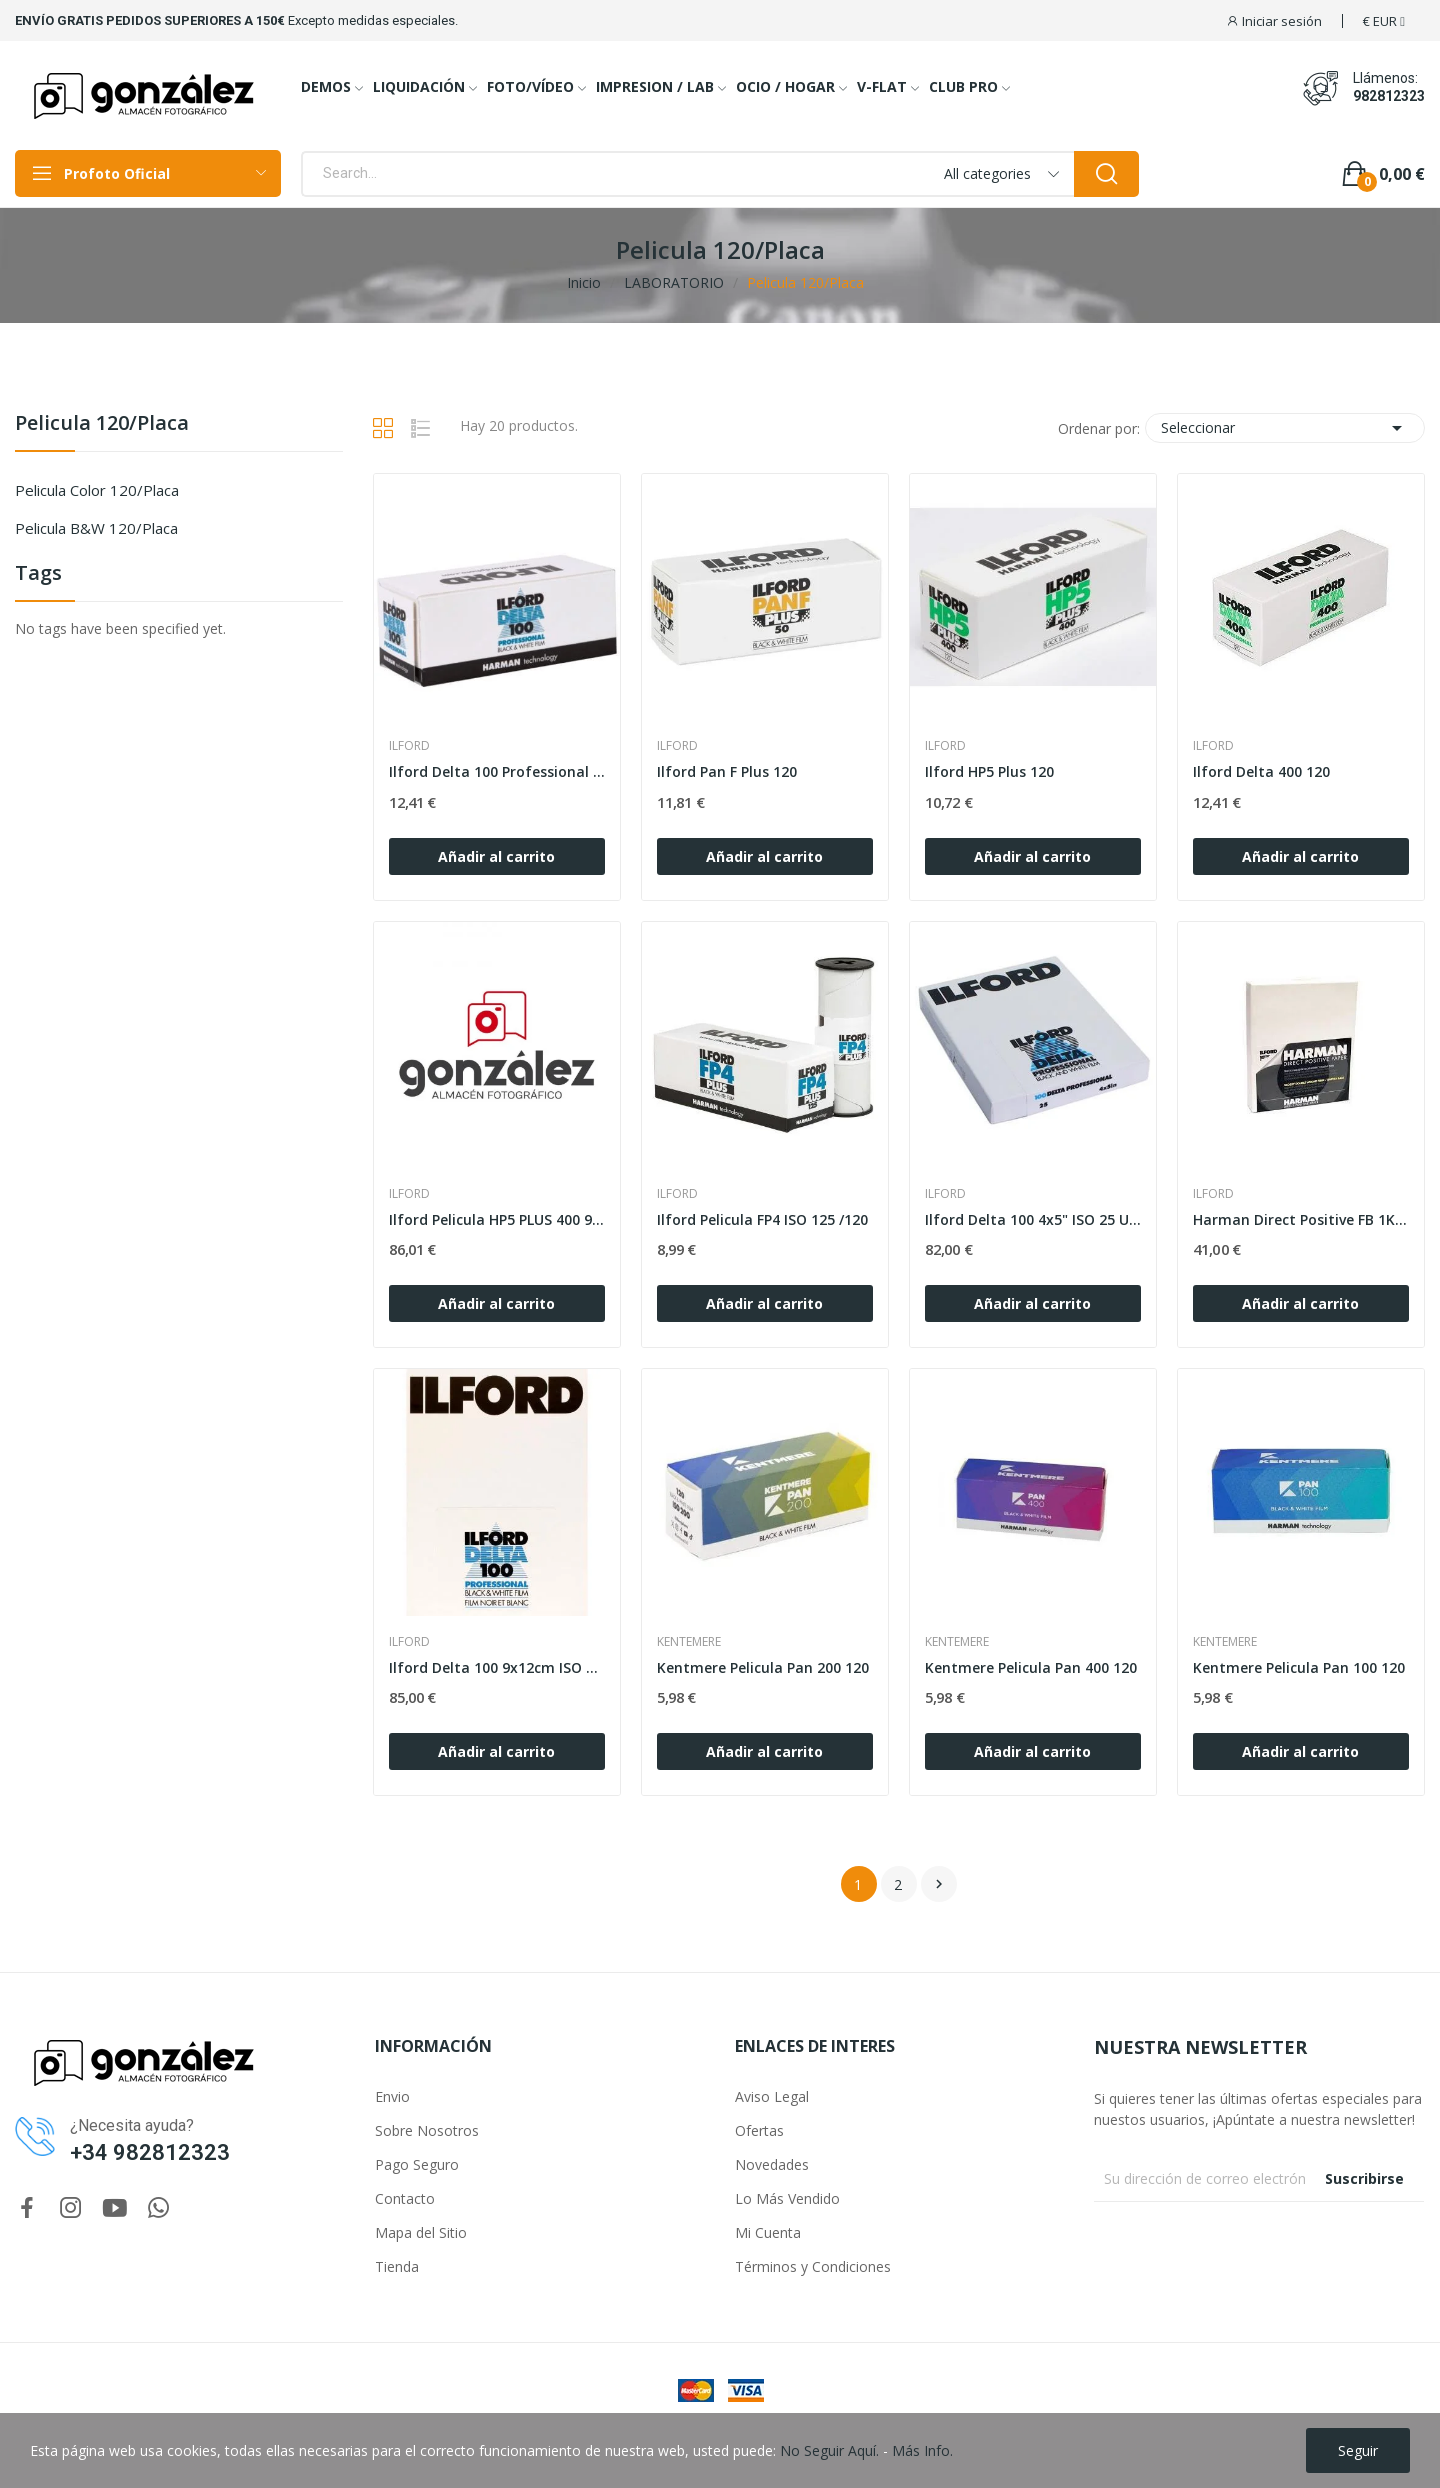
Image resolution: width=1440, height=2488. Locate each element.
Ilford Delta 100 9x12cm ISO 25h (497, 1667)
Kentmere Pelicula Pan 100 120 (1299, 1667)
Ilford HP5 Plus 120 (989, 771)
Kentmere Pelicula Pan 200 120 (763, 1667)
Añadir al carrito (496, 856)
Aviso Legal (772, 2096)
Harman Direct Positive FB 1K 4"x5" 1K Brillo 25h (1301, 1219)
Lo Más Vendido (787, 2198)
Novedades (772, 2164)
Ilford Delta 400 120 (1261, 771)
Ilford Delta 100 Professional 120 (497, 771)
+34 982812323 (150, 2152)
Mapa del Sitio (421, 2232)
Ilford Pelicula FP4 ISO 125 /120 (762, 1219)
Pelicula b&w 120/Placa (96, 528)
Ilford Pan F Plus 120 (727, 771)
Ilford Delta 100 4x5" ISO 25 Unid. (1033, 1219)
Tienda (397, 2266)
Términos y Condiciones (813, 2266)
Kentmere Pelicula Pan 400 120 (1031, 1667)
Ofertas (759, 2130)
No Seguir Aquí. (829, 2450)
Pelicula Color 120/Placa (97, 490)
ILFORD (409, 746)
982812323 (1389, 96)
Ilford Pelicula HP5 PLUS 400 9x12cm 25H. (497, 1219)
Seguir (1358, 2450)
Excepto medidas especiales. (373, 20)
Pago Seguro (417, 2164)
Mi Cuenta (768, 2232)
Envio (392, 2096)
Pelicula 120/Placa (102, 424)
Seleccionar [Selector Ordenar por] (1285, 428)
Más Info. (922, 2450)
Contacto (405, 2198)
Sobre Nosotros (427, 2130)
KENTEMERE (689, 1642)
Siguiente (939, 1884)
